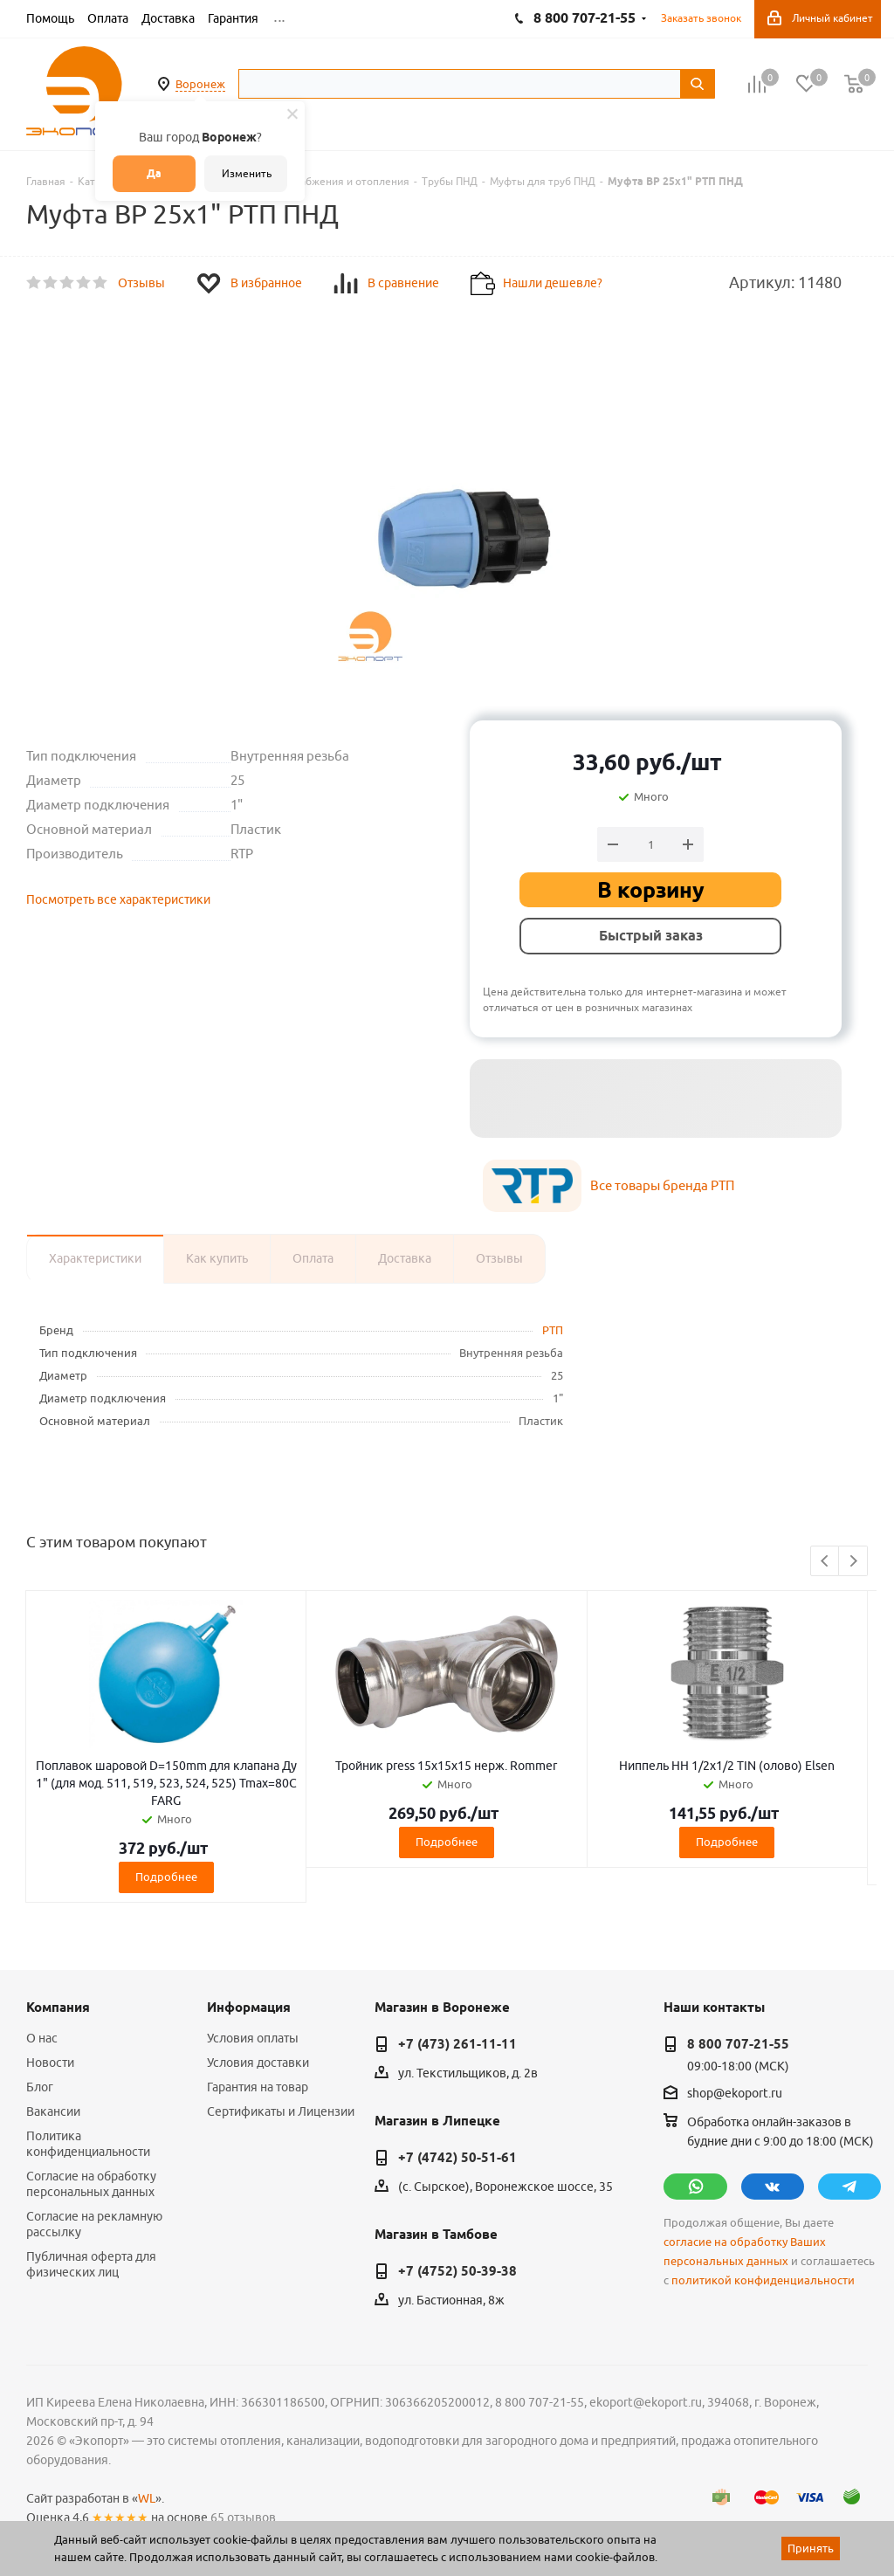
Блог (39, 2087)
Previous (825, 1561)
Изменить (247, 173)
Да (154, 173)
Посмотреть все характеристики (118, 899)
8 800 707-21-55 (738, 2044)
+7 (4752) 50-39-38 (457, 2271)
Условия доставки (258, 2063)
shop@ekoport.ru (734, 2094)
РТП (552, 1330)
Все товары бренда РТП (662, 1185)
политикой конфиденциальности (763, 2280)
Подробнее (166, 1877)
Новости (50, 2063)
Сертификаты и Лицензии (280, 2111)
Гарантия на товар (257, 2087)
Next (853, 1561)
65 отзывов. (244, 2517)
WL (146, 2498)
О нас (42, 2038)
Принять (810, 2548)
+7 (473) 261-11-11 (457, 2044)
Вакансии (53, 2111)
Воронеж (200, 84)
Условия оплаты (253, 2038)
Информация (249, 2007)
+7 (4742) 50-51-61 (457, 2158)
